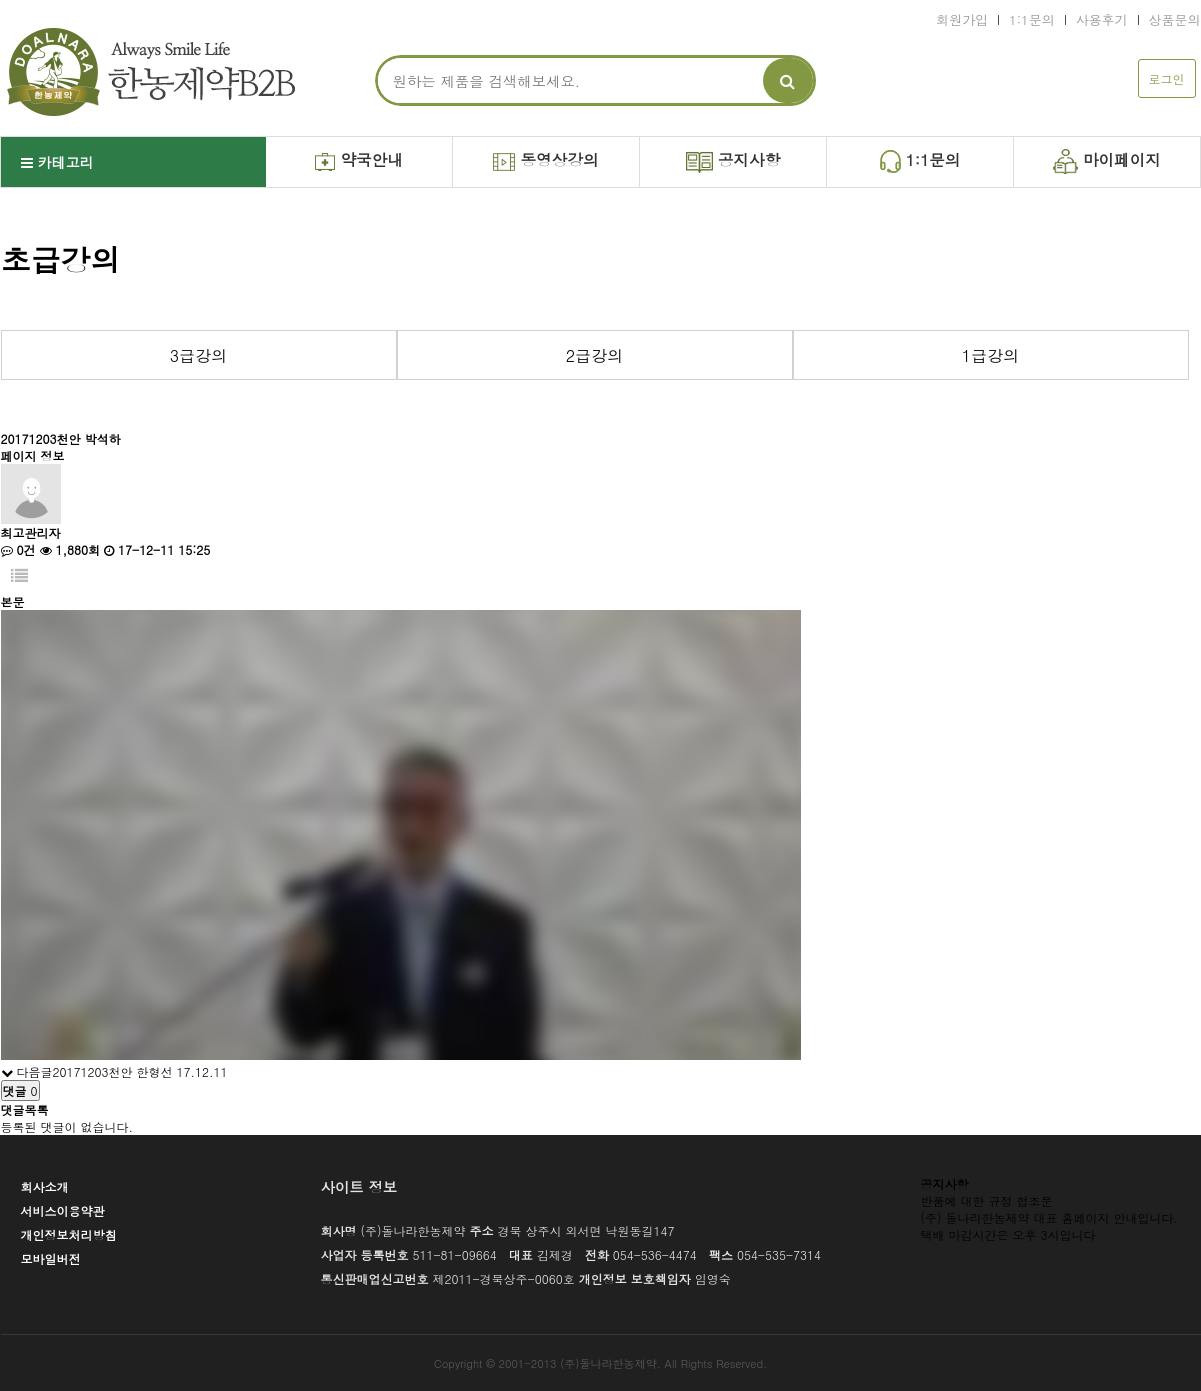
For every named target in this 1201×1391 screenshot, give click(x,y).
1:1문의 (1032, 20)
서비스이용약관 (63, 1210)
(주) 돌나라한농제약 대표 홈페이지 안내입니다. (1050, 1217)
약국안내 (359, 159)
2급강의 (594, 355)
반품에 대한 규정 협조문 (987, 1200)
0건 (18, 549)
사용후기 (1102, 20)
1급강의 (990, 355)
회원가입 (962, 20)
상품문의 (1175, 20)
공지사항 (733, 160)
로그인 (1167, 78)
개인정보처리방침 (69, 1234)
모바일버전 (51, 1258)
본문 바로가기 (0, 0)
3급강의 (198, 355)
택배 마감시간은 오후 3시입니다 (1008, 1234)
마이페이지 (1107, 161)
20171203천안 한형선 (113, 1071)
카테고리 (57, 162)
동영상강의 (545, 159)
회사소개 (45, 1186)
